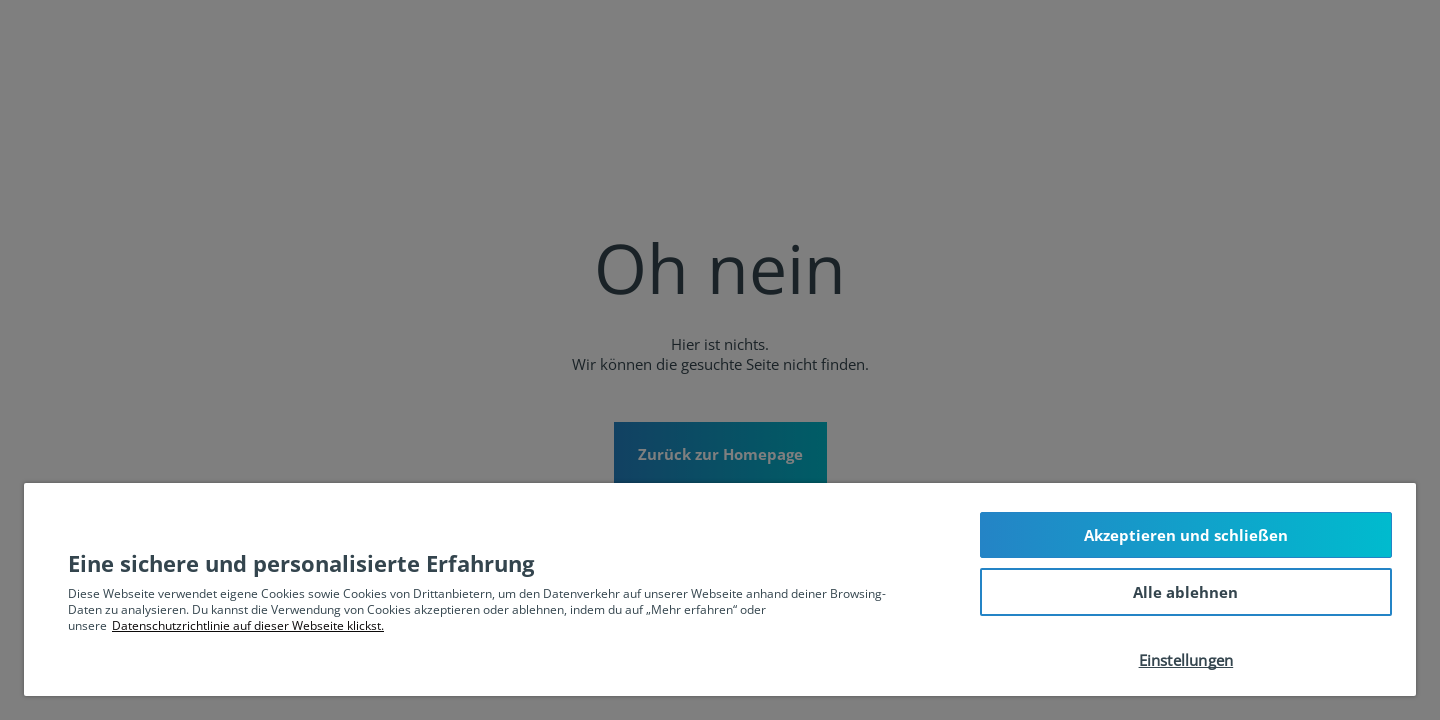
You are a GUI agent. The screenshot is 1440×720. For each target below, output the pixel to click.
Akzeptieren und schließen (1186, 535)
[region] (720, 589)
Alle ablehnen (1185, 592)
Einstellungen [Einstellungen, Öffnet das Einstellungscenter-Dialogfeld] (1186, 660)
